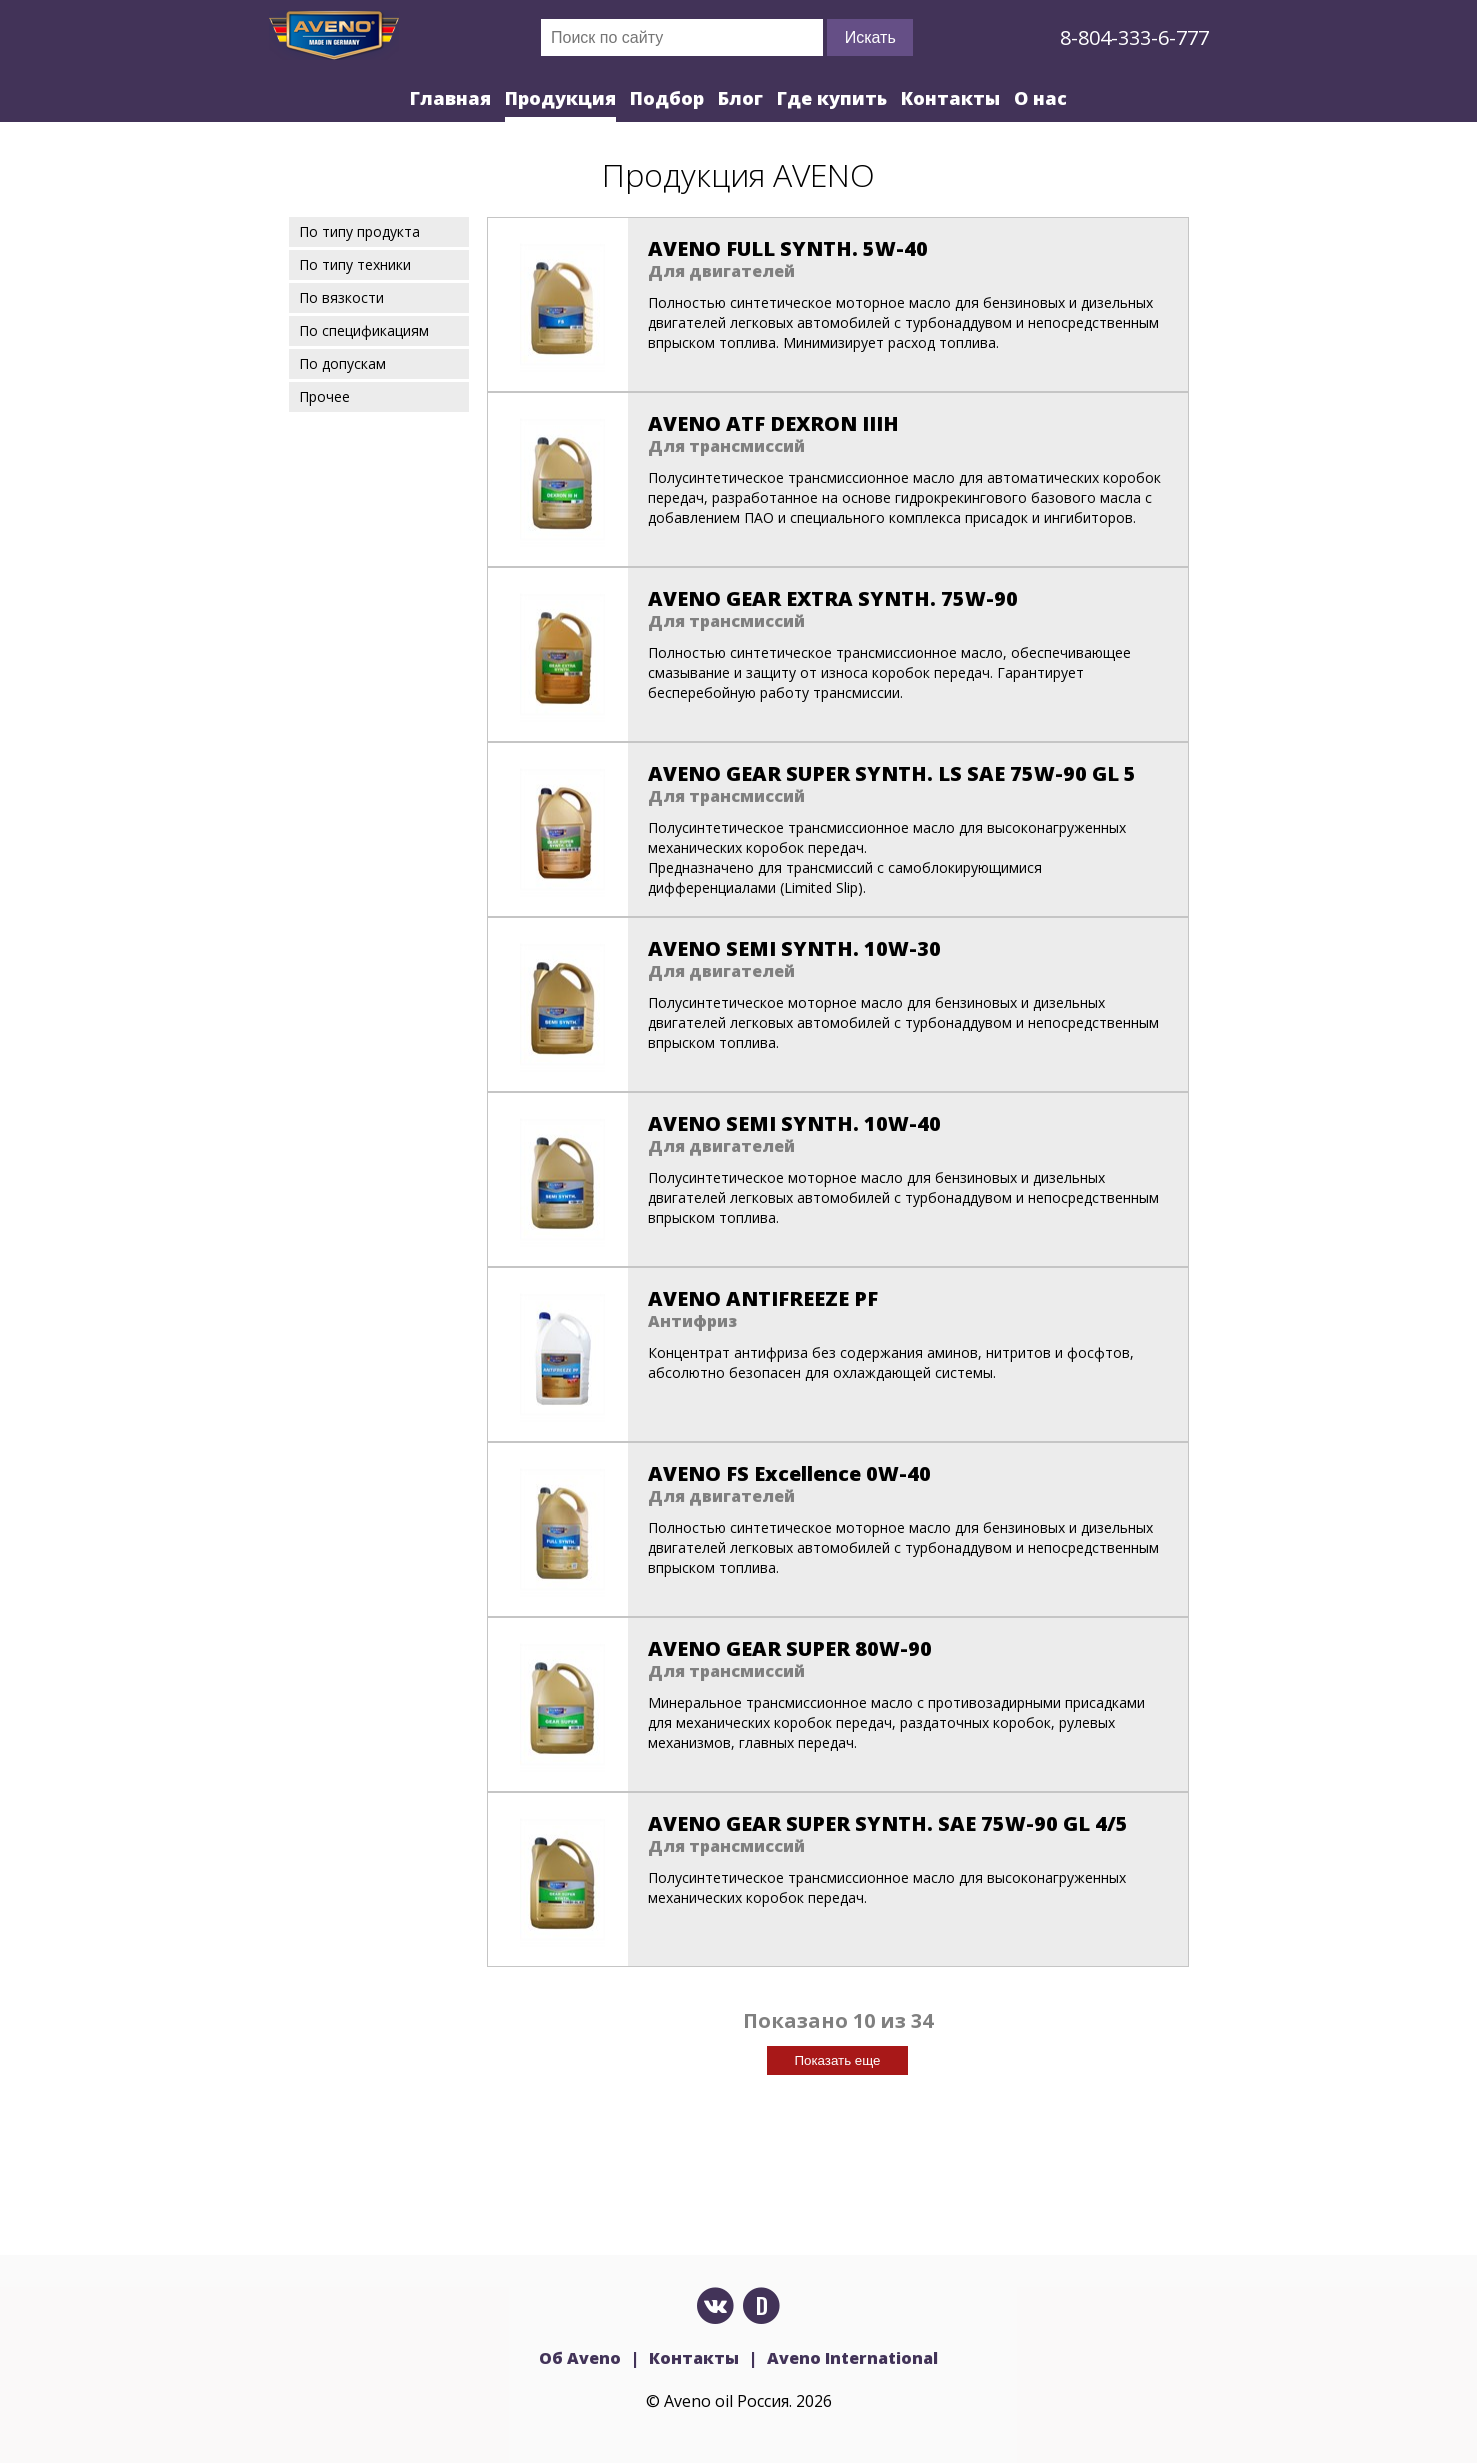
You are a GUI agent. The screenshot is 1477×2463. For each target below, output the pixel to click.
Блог (740, 98)
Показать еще (837, 2060)
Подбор (667, 98)
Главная (450, 98)
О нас (1040, 98)
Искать (870, 37)
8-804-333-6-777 (1134, 37)
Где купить (832, 98)
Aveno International (852, 2358)
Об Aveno (580, 2358)
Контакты (950, 98)
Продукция (560, 98)
